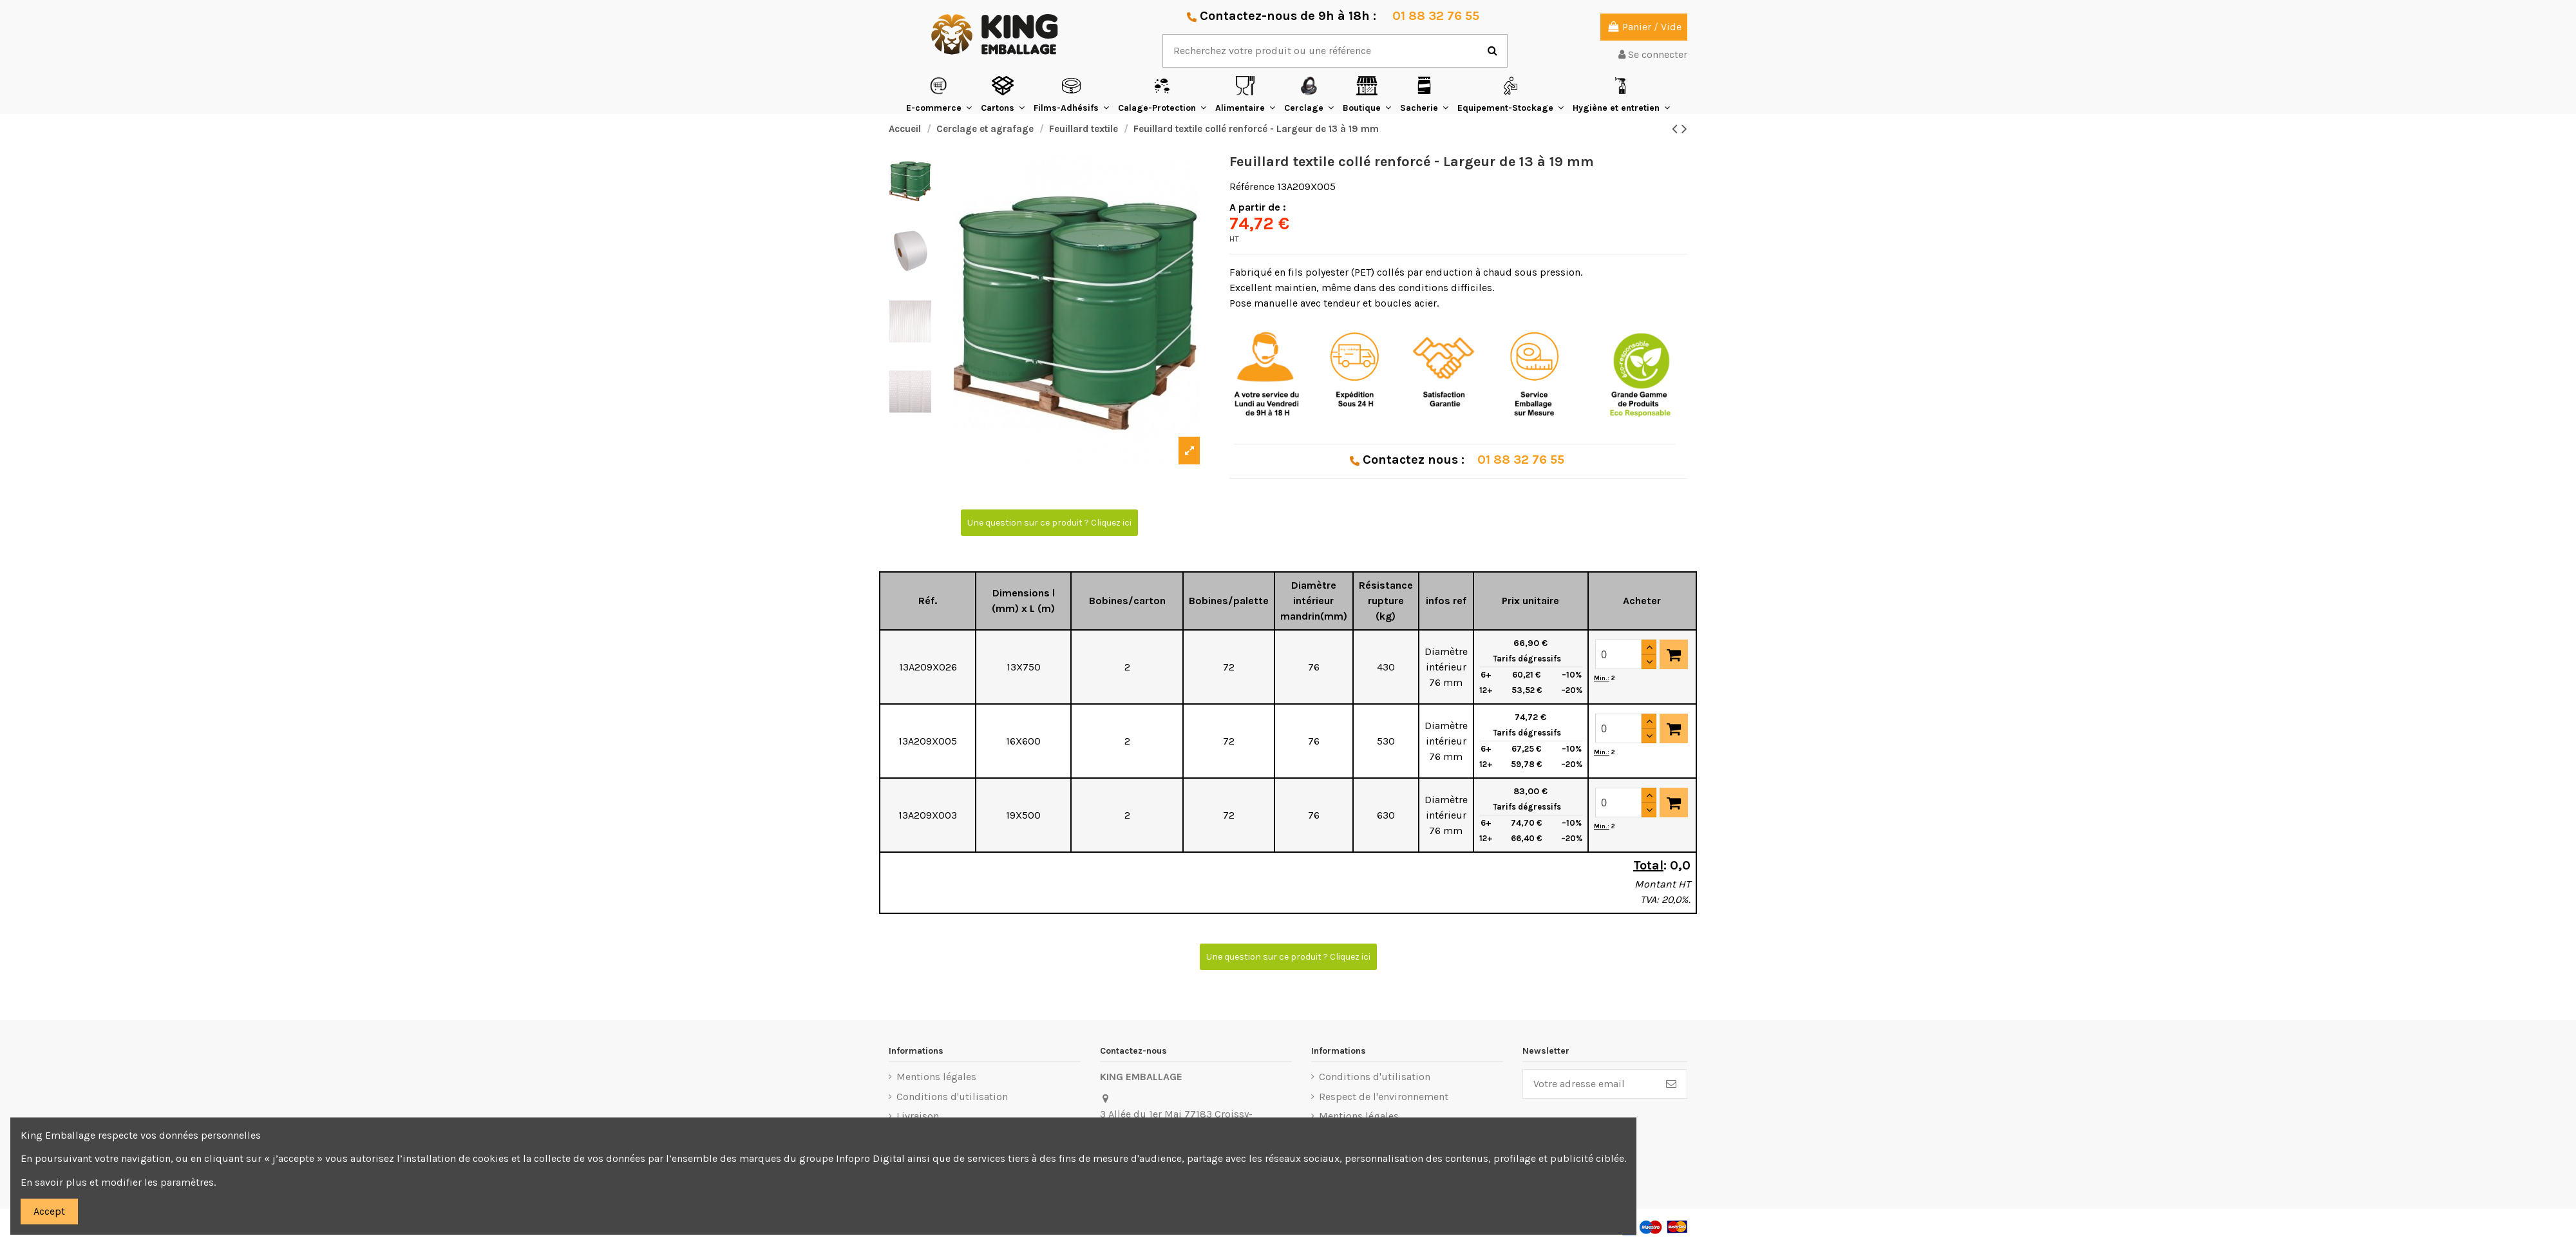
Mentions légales (936, 1076)
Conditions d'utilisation (952, 1096)
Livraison (917, 1116)
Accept (49, 1211)
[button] (939, 94)
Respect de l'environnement (1383, 1096)
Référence (1251, 186)
